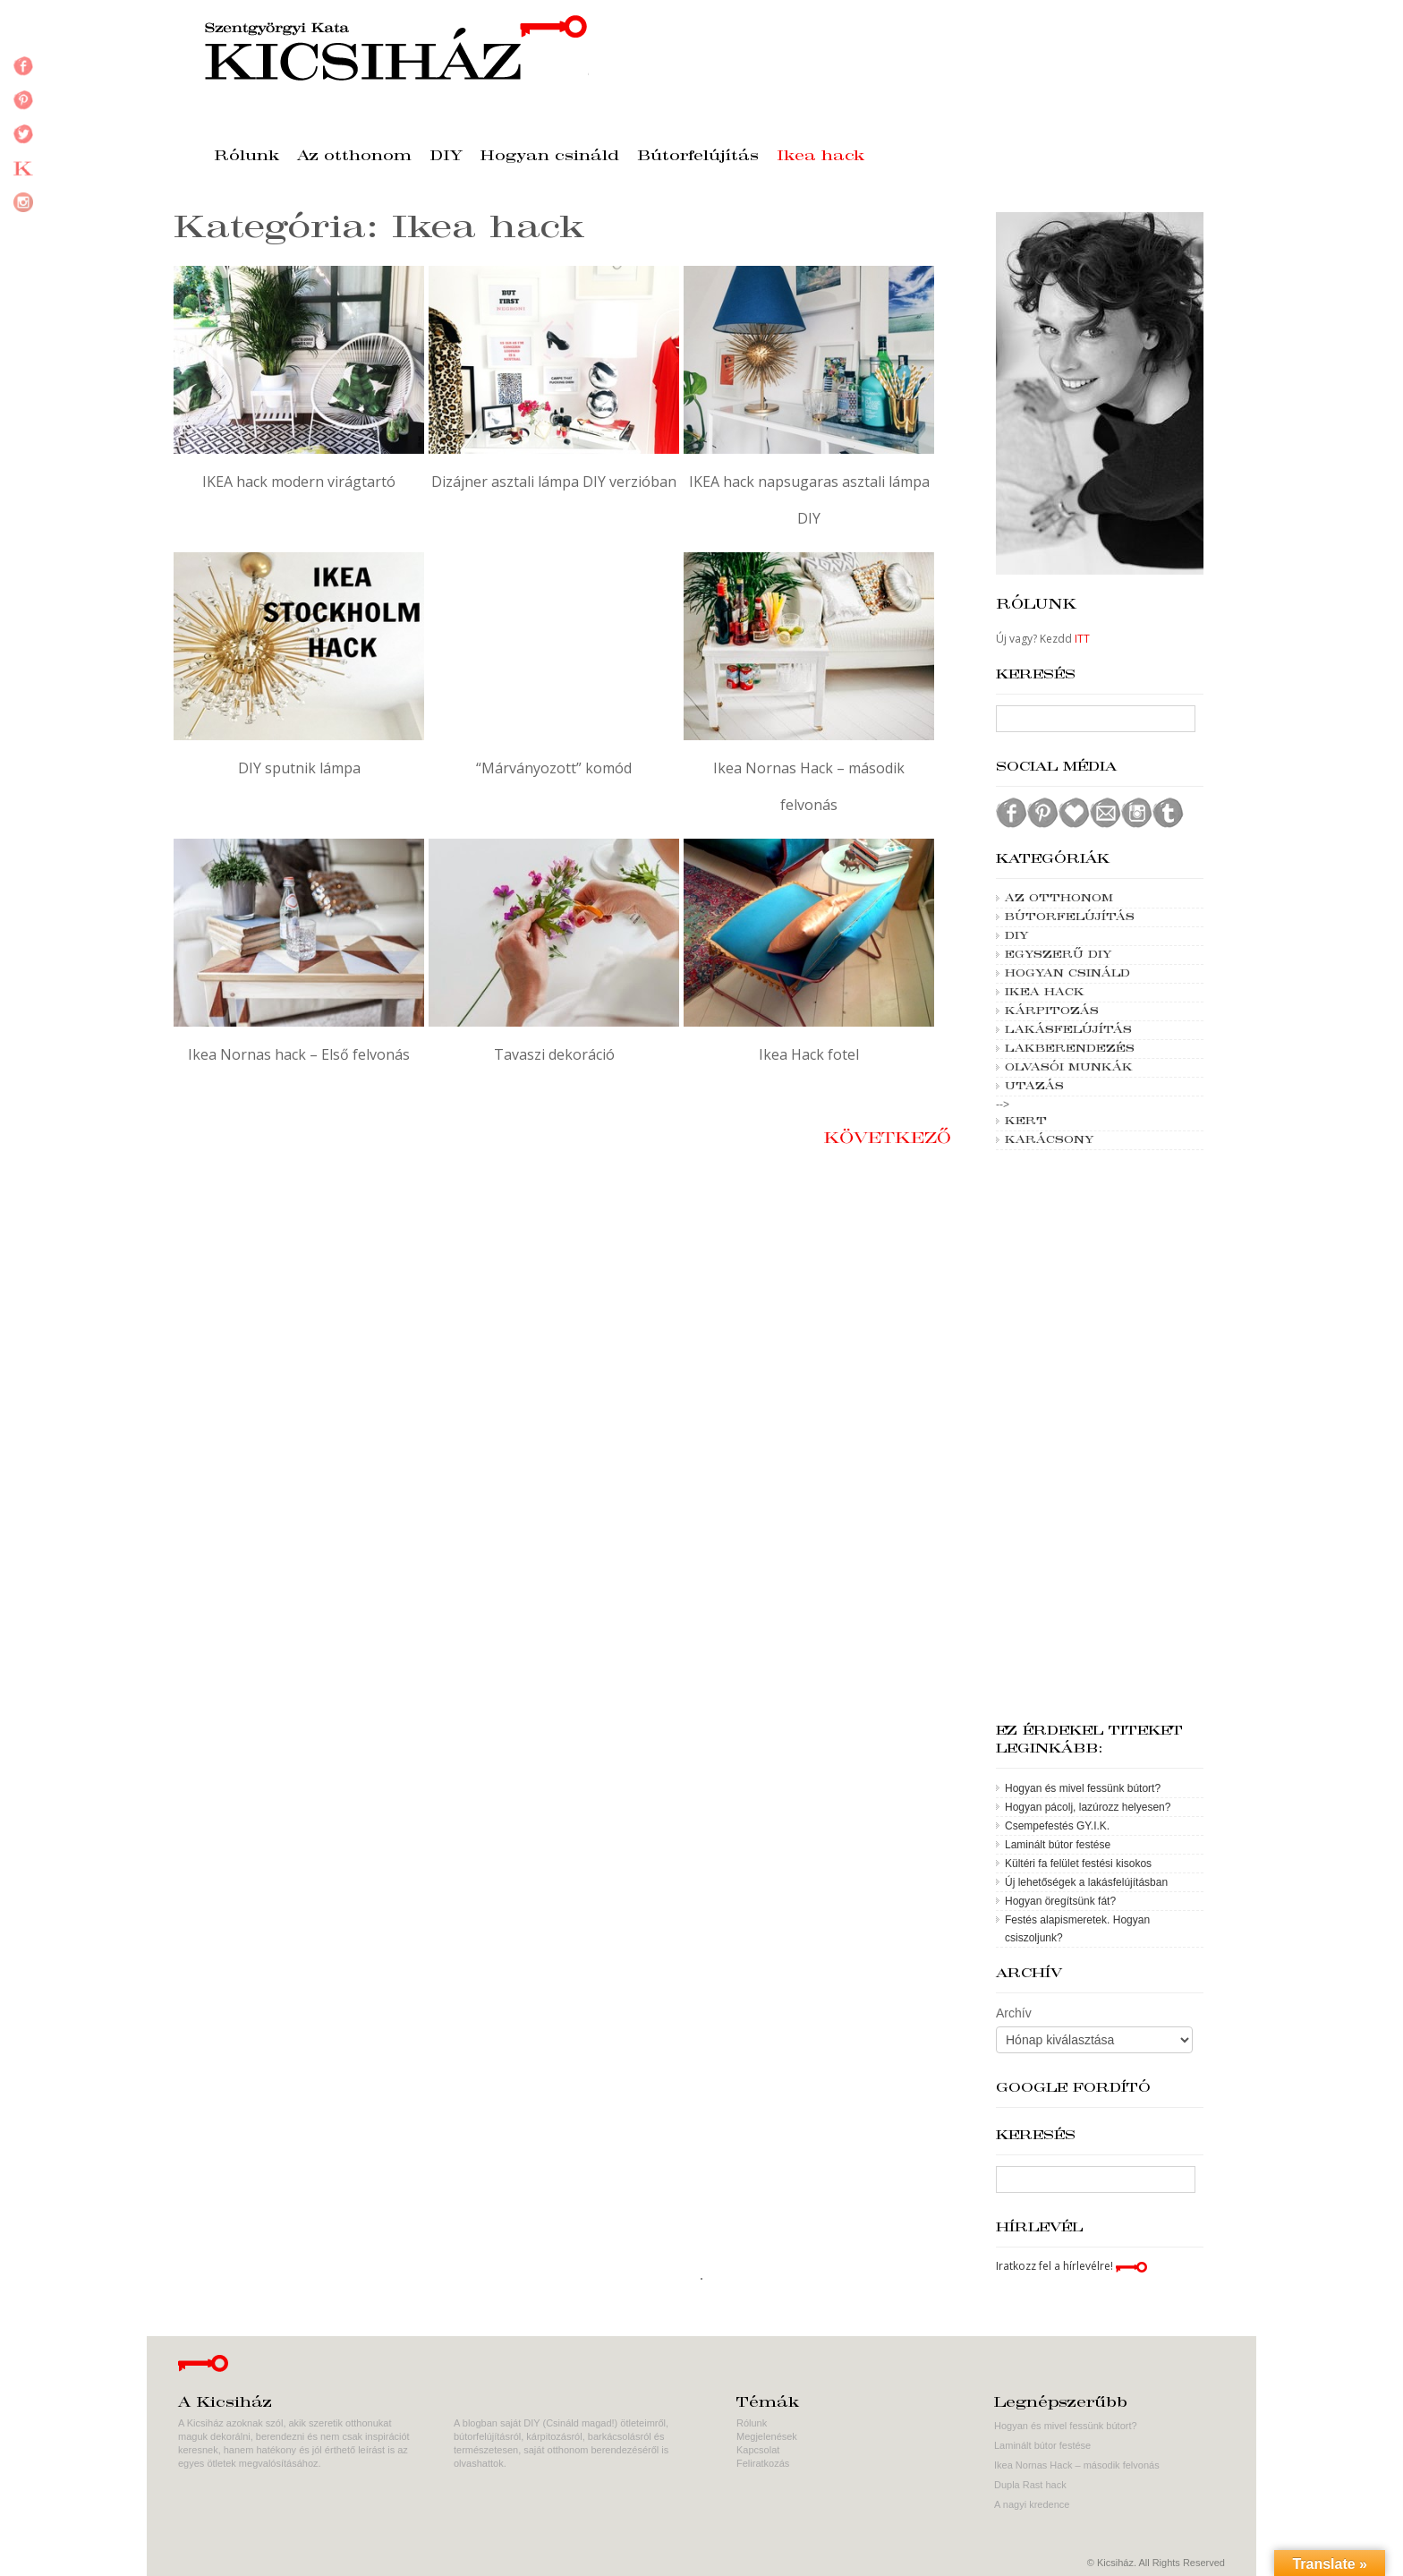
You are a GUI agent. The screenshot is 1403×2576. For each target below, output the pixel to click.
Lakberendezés (1070, 1049)
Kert (1026, 1121)
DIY (446, 156)
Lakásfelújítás (1068, 1030)
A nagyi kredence (1031, 2504)
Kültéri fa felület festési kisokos (1078, 1863)
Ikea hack (820, 156)
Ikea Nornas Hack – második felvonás (1077, 2465)
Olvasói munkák (1069, 1067)
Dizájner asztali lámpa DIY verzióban (553, 481)
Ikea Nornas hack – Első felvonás (299, 1054)
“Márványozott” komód (554, 768)
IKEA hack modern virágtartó (298, 481)
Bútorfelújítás (698, 156)
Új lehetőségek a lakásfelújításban (1086, 1882)
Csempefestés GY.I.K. (1057, 1826)
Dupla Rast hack (1030, 2484)
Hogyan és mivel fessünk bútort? (1083, 1788)
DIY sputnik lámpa (299, 768)
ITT (1082, 638)
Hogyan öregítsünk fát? (1060, 1901)
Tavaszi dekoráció (554, 1054)
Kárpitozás (1052, 1011)
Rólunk (246, 156)
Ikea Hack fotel (809, 1054)
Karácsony (1049, 1140)
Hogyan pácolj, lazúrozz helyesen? (1087, 1807)
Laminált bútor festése (1057, 1844)
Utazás (1034, 1086)
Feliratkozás (762, 2463)
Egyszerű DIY (1058, 955)
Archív (1014, 2013)
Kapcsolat (757, 2449)
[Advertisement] (1099, 1436)
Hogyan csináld (549, 156)
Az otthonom (354, 156)
